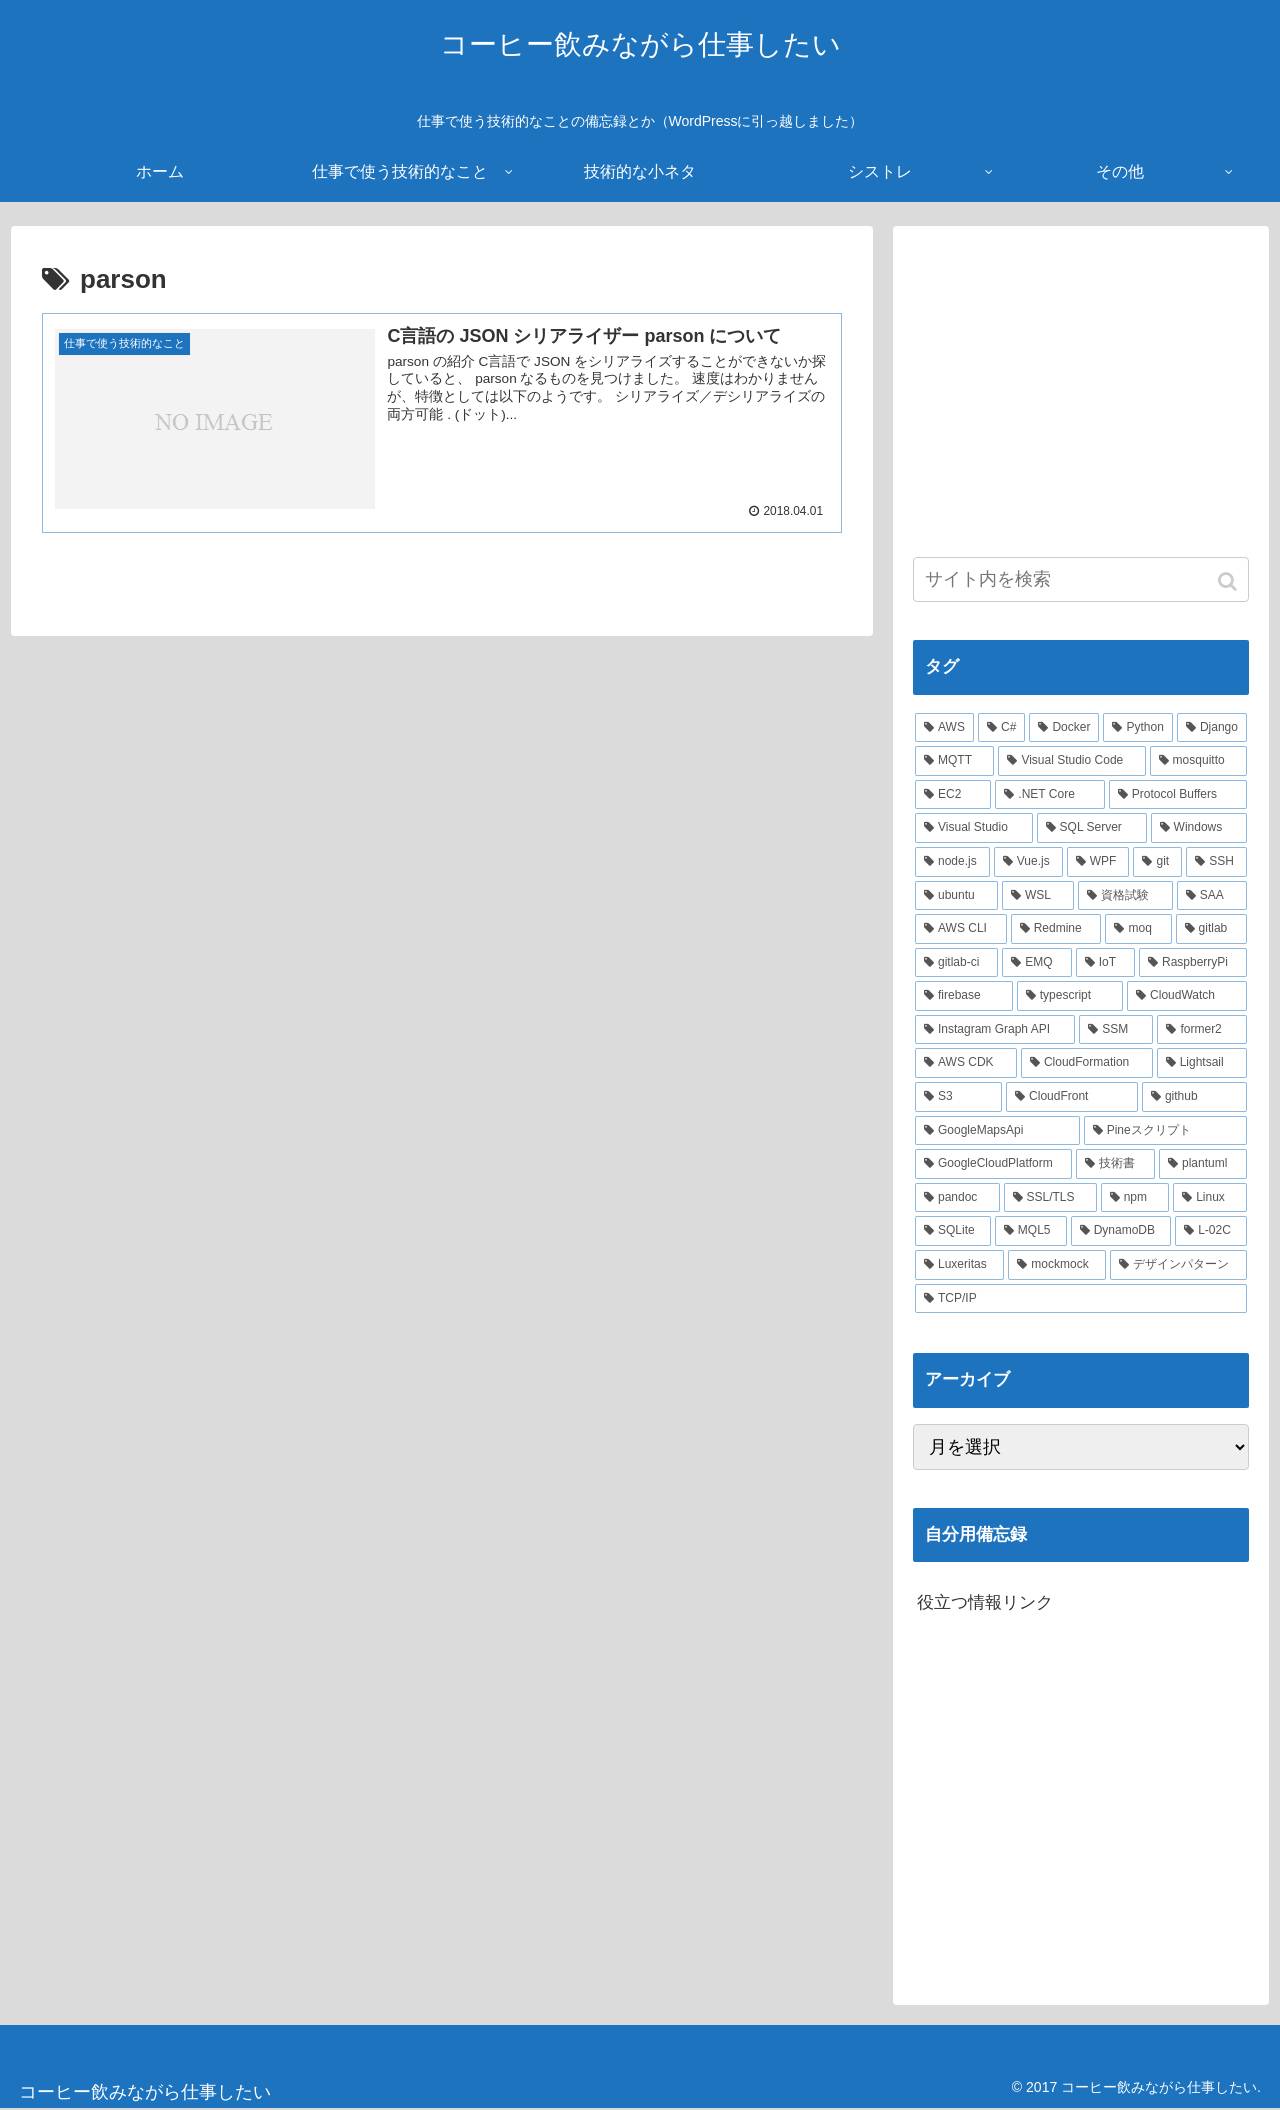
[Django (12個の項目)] (1212, 728)
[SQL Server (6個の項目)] (1092, 828)
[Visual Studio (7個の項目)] (974, 828)
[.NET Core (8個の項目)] (1049, 795)
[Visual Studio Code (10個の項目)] (1071, 761)
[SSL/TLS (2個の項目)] (1050, 1198)
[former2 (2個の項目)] (1202, 1030)
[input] (1081, 579)
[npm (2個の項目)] (1135, 1198)
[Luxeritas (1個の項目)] (959, 1265)
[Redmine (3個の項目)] (1056, 929)
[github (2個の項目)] (1194, 1097)
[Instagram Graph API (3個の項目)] (995, 1030)
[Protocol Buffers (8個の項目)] (1178, 795)
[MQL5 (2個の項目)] (1031, 1231)
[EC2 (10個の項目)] (953, 795)
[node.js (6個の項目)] (952, 862)
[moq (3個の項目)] (1138, 929)
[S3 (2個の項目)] (958, 1097)
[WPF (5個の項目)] (1098, 862)
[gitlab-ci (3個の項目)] (956, 963)
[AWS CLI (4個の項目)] (961, 929)
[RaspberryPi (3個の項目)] (1193, 963)
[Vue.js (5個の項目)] (1028, 862)
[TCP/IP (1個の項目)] (1081, 1299)
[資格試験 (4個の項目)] (1125, 896)
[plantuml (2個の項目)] (1203, 1164)
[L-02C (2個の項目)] (1211, 1231)
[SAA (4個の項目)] (1212, 896)
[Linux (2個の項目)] (1210, 1198)
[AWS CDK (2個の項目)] (966, 1063)
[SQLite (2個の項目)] (953, 1231)
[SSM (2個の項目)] (1116, 1030)
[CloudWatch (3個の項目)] (1187, 996)
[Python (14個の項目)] (1137, 728)
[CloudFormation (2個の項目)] (1087, 1063)
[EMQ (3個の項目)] (1036, 963)
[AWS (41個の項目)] (944, 728)
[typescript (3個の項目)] (1070, 996)
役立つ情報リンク (985, 1602)
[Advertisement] (1081, 386)
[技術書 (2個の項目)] (1115, 1164)
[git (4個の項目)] (1157, 862)
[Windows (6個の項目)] (1199, 828)
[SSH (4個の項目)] (1216, 862)
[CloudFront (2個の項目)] (1072, 1097)
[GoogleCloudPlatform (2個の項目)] (993, 1164)
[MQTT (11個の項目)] (954, 761)
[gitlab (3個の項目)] (1211, 929)
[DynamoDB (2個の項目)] (1121, 1231)
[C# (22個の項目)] (1001, 728)
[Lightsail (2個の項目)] (1202, 1063)
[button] (1229, 581)
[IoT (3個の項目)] (1105, 963)
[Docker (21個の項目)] (1064, 728)
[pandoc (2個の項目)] (957, 1198)
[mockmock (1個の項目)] (1057, 1265)
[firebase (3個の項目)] (964, 996)
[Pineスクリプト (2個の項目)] (1165, 1131)
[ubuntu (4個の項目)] (956, 896)
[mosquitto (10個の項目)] (1198, 761)
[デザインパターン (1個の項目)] (1178, 1265)
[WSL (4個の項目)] (1038, 896)
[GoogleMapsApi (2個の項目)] (997, 1131)
